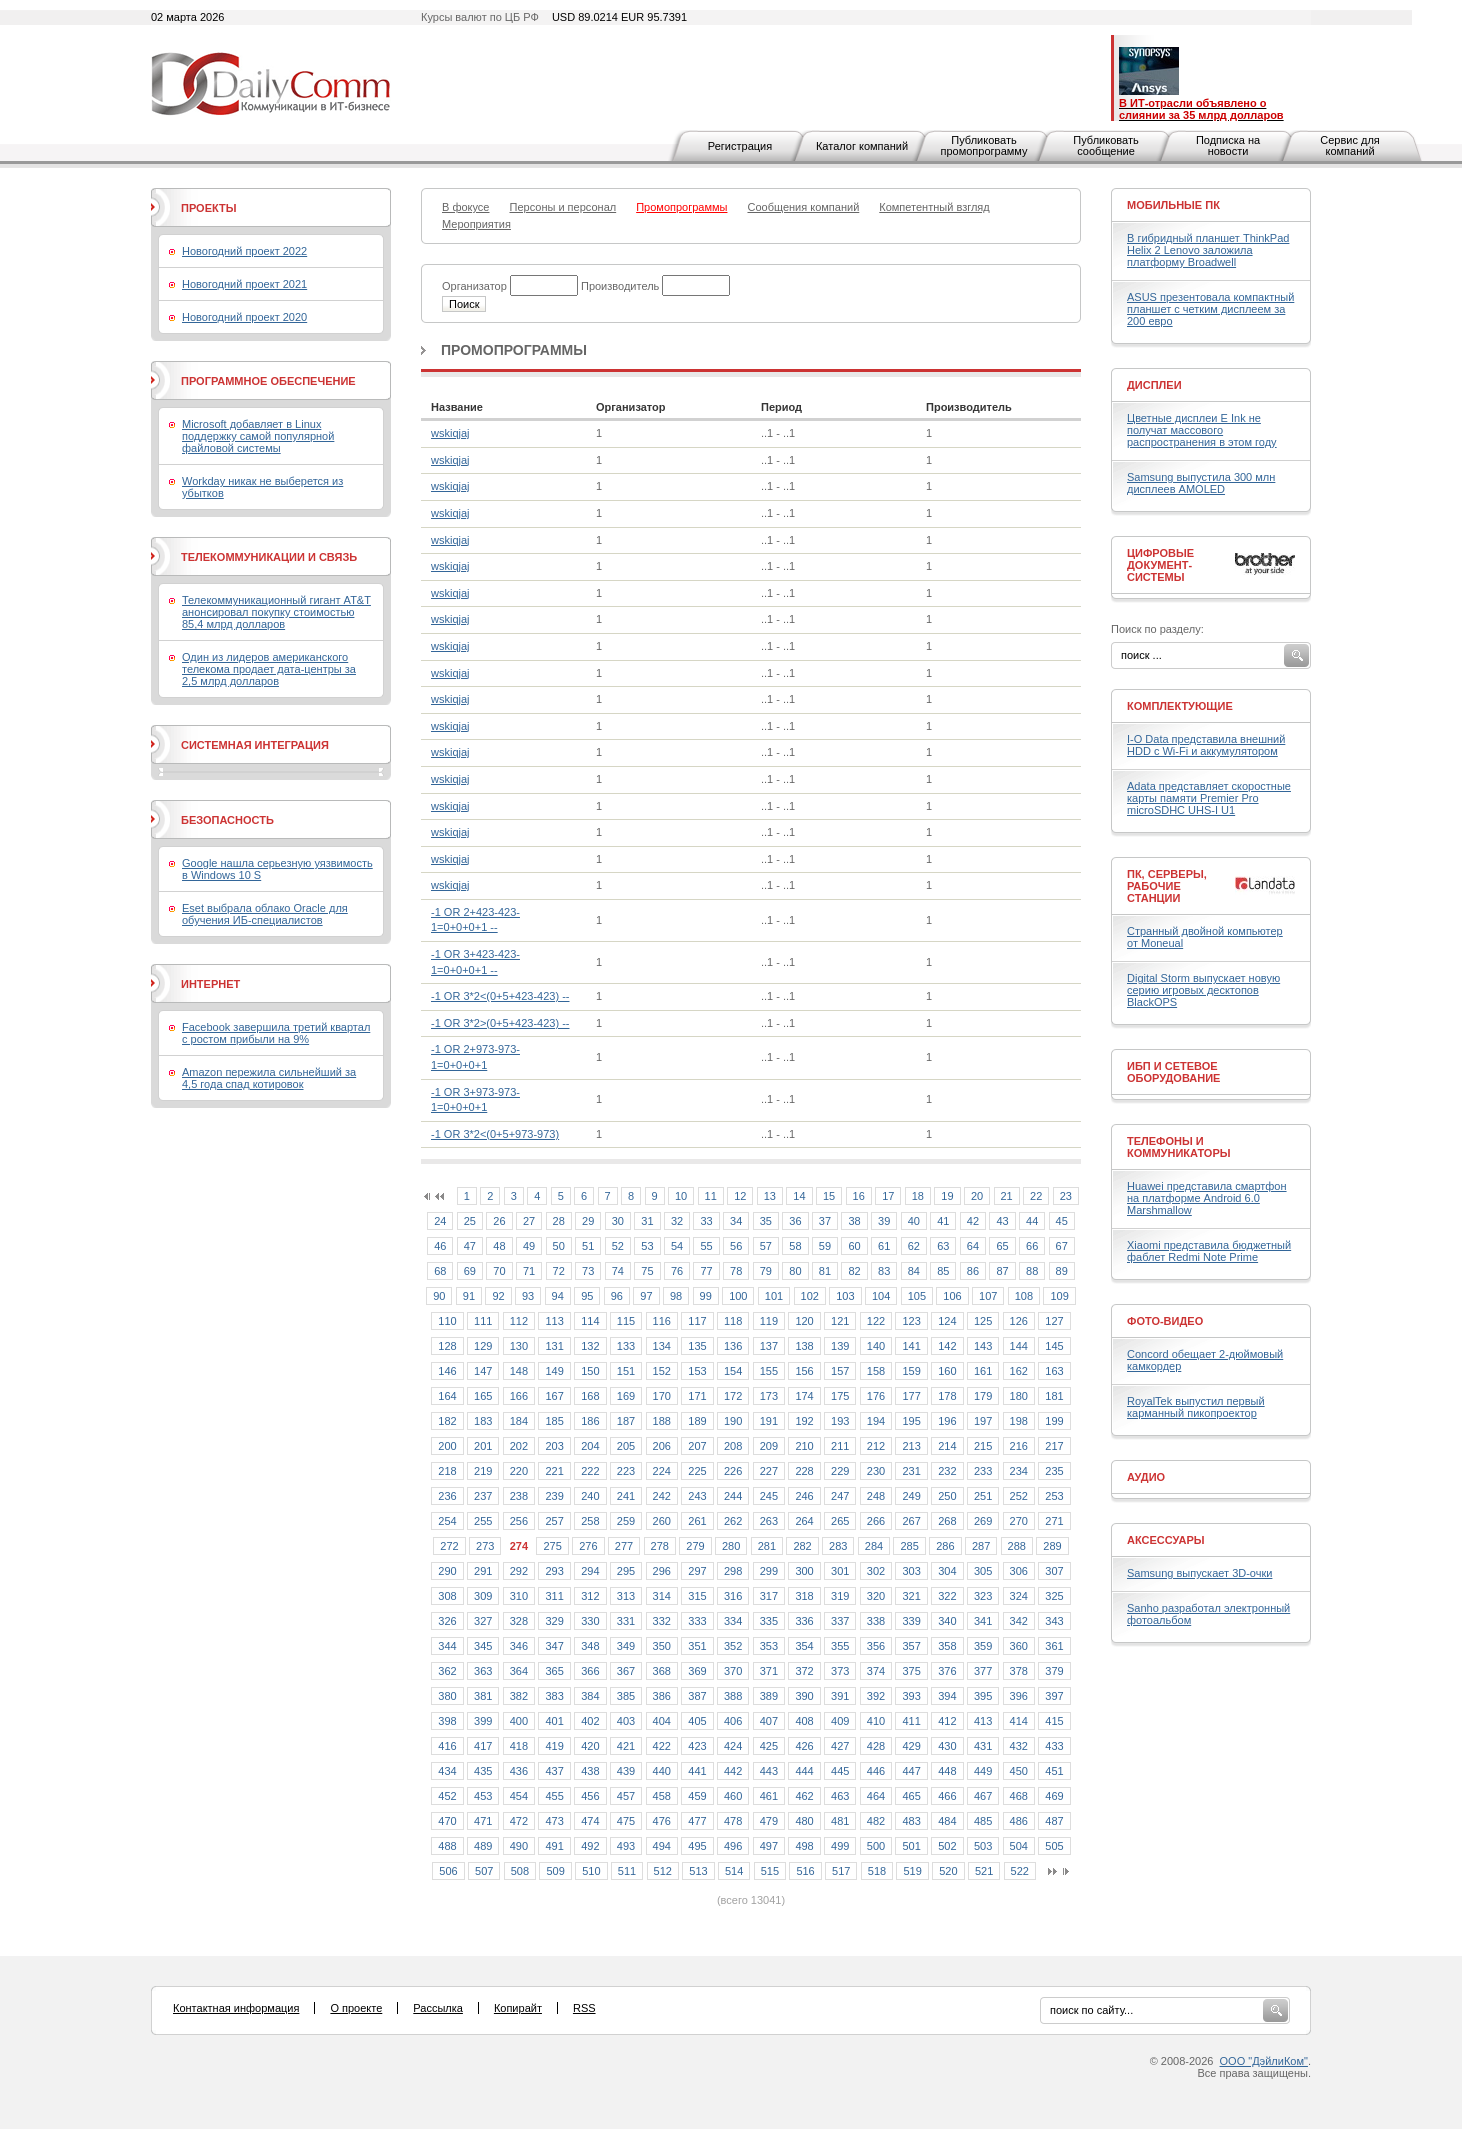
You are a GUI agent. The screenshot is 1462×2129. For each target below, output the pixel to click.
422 (662, 1746)
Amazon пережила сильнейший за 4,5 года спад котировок (269, 1078)
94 (558, 1296)
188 (662, 1421)
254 (447, 1521)
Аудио (1146, 1477)
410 (876, 1721)
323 (983, 1596)
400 (519, 1721)
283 (838, 1546)
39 (884, 1221)
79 (766, 1271)
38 (854, 1221)
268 (947, 1521)
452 (447, 1796)
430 (947, 1746)
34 (736, 1221)
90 (439, 1296)
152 (662, 1371)
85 (943, 1271)
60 (854, 1246)
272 (449, 1546)
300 (804, 1571)
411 (911, 1721)
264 (804, 1521)
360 (1019, 1646)
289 (1052, 1546)
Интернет (210, 984)
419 (554, 1746)
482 (876, 1821)
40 (914, 1221)
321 (911, 1596)
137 (769, 1346)
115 (626, 1321)
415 (1054, 1721)
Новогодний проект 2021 (244, 284)
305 (983, 1571)
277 (624, 1546)
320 (876, 1596)
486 (1019, 1821)
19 (947, 1196)
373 (840, 1671)
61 (884, 1246)
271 (1054, 1521)
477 (697, 1821)
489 (483, 1846)
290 (447, 1571)
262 (733, 1521)
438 (590, 1771)
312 (590, 1596)
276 (588, 1546)
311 (554, 1596)
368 (662, 1671)
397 (1054, 1696)
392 (876, 1696)
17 (888, 1196)
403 (626, 1721)
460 (733, 1796)
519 (912, 1871)
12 (740, 1196)
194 (876, 1421)
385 (626, 1696)
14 (799, 1196)
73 (588, 1271)
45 (1062, 1221)
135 (697, 1346)
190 (733, 1421)
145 (1054, 1346)
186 (590, 1421)
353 (769, 1646)
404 (662, 1721)
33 (706, 1221)
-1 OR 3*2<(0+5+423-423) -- (500, 996)
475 (626, 1821)
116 (662, 1321)
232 (947, 1471)
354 (804, 1646)
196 (947, 1421)
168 (590, 1396)
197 (983, 1421)
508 (520, 1871)
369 (697, 1671)
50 (559, 1246)
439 (626, 1771)
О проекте (356, 2008)
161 (983, 1371)
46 (440, 1246)
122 (876, 1321)
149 (554, 1371)
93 (528, 1296)
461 (769, 1796)
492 (590, 1846)
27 (529, 1221)
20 (977, 1196)
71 (529, 1271)
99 (706, 1296)
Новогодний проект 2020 (244, 317)
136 (733, 1346)
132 (590, 1346)
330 (590, 1621)
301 (840, 1571)
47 (470, 1246)
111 (483, 1321)
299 (769, 1571)
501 (911, 1846)
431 (983, 1746)
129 (483, 1346)
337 (840, 1621)
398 (447, 1721)
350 (662, 1646)
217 (1054, 1446)
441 (697, 1771)
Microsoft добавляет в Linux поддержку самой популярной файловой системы (258, 436)
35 (766, 1221)
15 (829, 1196)
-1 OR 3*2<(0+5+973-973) (495, 1134)
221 (554, 1471)
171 (697, 1396)
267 (911, 1521)
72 (559, 1271)
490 (519, 1846)
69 (470, 1271)
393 (911, 1696)
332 (662, 1621)
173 (769, 1396)
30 (618, 1221)
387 (697, 1696)
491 (554, 1846)
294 (590, 1571)
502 (947, 1846)
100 (738, 1296)
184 (519, 1421)
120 (804, 1321)
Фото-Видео (1165, 1321)
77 (706, 1271)
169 (626, 1396)
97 (646, 1296)
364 (519, 1671)
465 (911, 1796)
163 (1054, 1371)
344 (447, 1646)
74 (618, 1271)
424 (733, 1746)
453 (483, 1796)
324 (1019, 1596)
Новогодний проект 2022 (244, 251)
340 (947, 1621)
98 (676, 1296)
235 (1054, 1471)
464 (876, 1796)
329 (554, 1621)
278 (660, 1546)
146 (447, 1371)
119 (769, 1321)
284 (874, 1546)
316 (733, 1596)
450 (1019, 1771)
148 (519, 1371)
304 (947, 1571)
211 (840, 1446)
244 (733, 1496)
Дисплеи (1154, 385)
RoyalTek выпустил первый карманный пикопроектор (1196, 1407)
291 (483, 1571)
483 (911, 1821)
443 (769, 1771)
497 (769, 1846)
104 (881, 1296)
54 (677, 1246)
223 (626, 1471)
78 (736, 1271)
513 (698, 1871)
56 (736, 1246)
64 (973, 1246)
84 (914, 1271)
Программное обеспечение (268, 381)
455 (554, 1796)
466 (947, 1796)
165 (483, 1396)
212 (876, 1446)
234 (1019, 1471)
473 (554, 1821)
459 (697, 1796)
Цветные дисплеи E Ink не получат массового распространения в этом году (1202, 430)
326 (447, 1621)
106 (952, 1296)
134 (662, 1346)
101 (774, 1296)
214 (947, 1446)
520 (948, 1871)
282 (802, 1546)
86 (973, 1271)
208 (733, 1446)
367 (626, 1671)
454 (519, 1796)
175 (840, 1396)
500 (876, 1846)
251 (983, 1496)
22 (1036, 1196)
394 (947, 1696)
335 (769, 1621)
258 (590, 1521)
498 (804, 1846)
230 (876, 1471)
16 (859, 1196)
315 (697, 1596)
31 (647, 1221)
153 (697, 1371)
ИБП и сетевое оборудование (1173, 1072)
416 (447, 1746)
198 (1019, 1421)
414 (1019, 1721)
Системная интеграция (255, 745)
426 (804, 1746)
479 (769, 1821)
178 (947, 1396)
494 (662, 1846)
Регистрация (740, 146)
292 (519, 1571)
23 (1066, 1196)
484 (947, 1821)
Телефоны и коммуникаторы (1179, 1147)
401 (554, 1721)
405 (697, 1721)
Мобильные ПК (1173, 205)
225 (697, 1471)
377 (983, 1671)
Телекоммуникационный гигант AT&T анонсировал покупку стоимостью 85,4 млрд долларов (276, 612)
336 (804, 1621)
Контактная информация (236, 2008)
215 (983, 1446)
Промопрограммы (514, 350)
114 (590, 1321)
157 (840, 1371)
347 (554, 1646)
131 (554, 1346)
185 (554, 1421)
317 (769, 1596)
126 (1019, 1321)
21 (1007, 1196)
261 (697, 1521)
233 (983, 1471)
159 (911, 1371)
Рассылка (438, 2008)
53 (647, 1246)
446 (876, 1771)
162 (1019, 1371)
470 (447, 1821)
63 (943, 1246)
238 (519, 1496)
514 (734, 1871)
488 (447, 1846)
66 (1032, 1246)
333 (697, 1621)
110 (447, 1321)
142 (947, 1346)
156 (804, 1371)
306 (1019, 1571)
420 (590, 1746)
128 (447, 1346)
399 (483, 1721)
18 (918, 1196)
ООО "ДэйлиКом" (1264, 2061)
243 (697, 1496)
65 (1002, 1246)
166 (519, 1396)
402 (590, 1721)
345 (483, 1646)
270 (1019, 1521)
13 (770, 1196)
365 (554, 1671)
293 (554, 1571)
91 (469, 1296)
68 (440, 1271)
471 (483, 1821)
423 (697, 1746)
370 (733, 1671)
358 (947, 1646)
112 (519, 1321)
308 (447, 1596)
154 (733, 1371)
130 (519, 1346)
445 (840, 1771)
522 (1020, 1871)
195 (911, 1421)
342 (1019, 1621)
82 (854, 1271)
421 (626, 1746)
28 (559, 1221)
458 (662, 1796)
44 (1032, 1221)
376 (947, 1671)
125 (983, 1321)
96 (617, 1296)
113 (554, 1321)
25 (470, 1221)
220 (519, 1471)
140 (876, 1346)
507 (484, 1871)
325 (1054, 1596)
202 (519, 1446)
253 (1054, 1496)
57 (766, 1246)
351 (697, 1646)
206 (662, 1446)
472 (519, 1821)
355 (840, 1646)
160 (947, 1371)
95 (587, 1296)
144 (1019, 1346)
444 (804, 1771)
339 (911, 1621)
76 (677, 1271)
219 (483, 1471)
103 (845, 1296)
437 (554, 1771)
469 (1054, 1796)
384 (590, 1696)
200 (447, 1446)
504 (1019, 1846)
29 (588, 1221)
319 (840, 1596)
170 (662, 1396)
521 (984, 1871)
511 (627, 1871)
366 (590, 1671)
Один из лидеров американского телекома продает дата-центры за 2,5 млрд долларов (269, 669)
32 (677, 1221)
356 (876, 1646)
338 (876, 1621)
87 (1002, 1271)
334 (733, 1621)
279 (695, 1546)
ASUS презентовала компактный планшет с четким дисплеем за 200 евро (1210, 309)
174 (804, 1396)
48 (499, 1246)
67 (1062, 1246)
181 (1054, 1396)
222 (590, 1471)
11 (711, 1196)
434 (447, 1771)
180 (1019, 1396)
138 (804, 1346)
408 (804, 1721)
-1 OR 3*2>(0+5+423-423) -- (500, 1023)
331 (626, 1621)
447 (911, 1771)
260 (662, 1521)
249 (911, 1496)
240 (590, 1496)
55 (706, 1246)
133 (626, 1346)
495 (697, 1846)
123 (911, 1321)
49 (529, 1246)
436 (519, 1771)
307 (1054, 1571)
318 (804, 1596)
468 (1019, 1796)
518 (877, 1871)
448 (947, 1771)
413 (983, 1721)
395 (983, 1696)
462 (804, 1796)
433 (1054, 1746)
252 (1019, 1496)
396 (1019, 1696)
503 (983, 1846)
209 (769, 1446)
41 (943, 1221)
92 (498, 1296)
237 (483, 1496)
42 (973, 1221)
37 (825, 1221)
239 (554, 1496)
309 (483, 1596)
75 (647, 1271)
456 (590, 1796)
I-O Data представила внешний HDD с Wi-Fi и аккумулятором (1206, 745)
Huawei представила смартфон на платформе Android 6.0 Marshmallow (1207, 1198)
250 (947, 1496)
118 (733, 1321)
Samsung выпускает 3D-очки (1199, 1573)
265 (840, 1521)
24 (440, 1221)
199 (1054, 1421)
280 (731, 1546)
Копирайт (518, 2008)
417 (483, 1746)
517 (841, 1871)
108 (1024, 1296)
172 (733, 1396)
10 (681, 1196)
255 (483, 1521)
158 (876, 1371)
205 (626, 1446)
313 (626, 1596)
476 (662, 1821)
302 (876, 1571)
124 (947, 1321)
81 (825, 1271)
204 (590, 1446)
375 (911, 1671)
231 (911, 1471)
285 (909, 1546)
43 (1002, 1221)
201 (483, 1446)
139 (840, 1346)
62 (914, 1246)
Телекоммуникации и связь (269, 557)
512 (663, 1871)
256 (519, 1521)
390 (804, 1696)
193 (840, 1421)
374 (876, 1671)
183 (483, 1421)
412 (947, 1721)
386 (662, 1696)
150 (590, 1371)
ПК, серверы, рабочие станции (1167, 886)
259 (626, 1521)
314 (662, 1596)
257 (554, 1521)
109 (1059, 1296)
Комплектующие (1180, 706)
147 (483, 1371)
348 (590, 1646)
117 (697, 1321)
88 (1032, 1271)
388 (733, 1696)
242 (662, 1496)
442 (733, 1771)
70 (499, 1271)
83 (884, 1271)
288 (1017, 1546)
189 (697, 1421)
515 (770, 1871)
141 (911, 1346)
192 (804, 1421)
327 (483, 1621)
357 (911, 1646)
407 (769, 1721)
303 (911, 1571)
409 (840, 1721)
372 (804, 1671)
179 (983, 1396)
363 (483, 1671)
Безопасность (227, 820)
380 (447, 1696)
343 (1054, 1621)
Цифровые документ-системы (1160, 565)
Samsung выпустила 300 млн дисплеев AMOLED (1201, 483)
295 (626, 1571)
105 (917, 1296)
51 (588, 1246)
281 (767, 1546)
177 (911, 1396)
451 (1054, 1771)
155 (769, 1371)
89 (1062, 1271)
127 (1054, 1321)
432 (1019, 1746)
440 (662, 1771)
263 (769, 1521)
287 (981, 1546)
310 (519, 1596)
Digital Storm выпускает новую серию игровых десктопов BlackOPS (1203, 990)
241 (626, 1496)
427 (840, 1746)
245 (769, 1496)
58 (795, 1246)
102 (810, 1296)
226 (733, 1471)
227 (769, 1471)
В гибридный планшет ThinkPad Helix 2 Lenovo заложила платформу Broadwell (1208, 250)
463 (840, 1796)
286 (945, 1546)
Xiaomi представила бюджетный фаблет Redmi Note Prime (1209, 1251)
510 (591, 1871)
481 (840, 1821)
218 (447, 1471)
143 (983, 1346)
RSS (584, 2008)
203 (554, 1446)
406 (733, 1721)
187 (626, 1421)
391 (840, 1696)
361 (1054, 1646)
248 (876, 1496)
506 (448, 1871)
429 (911, 1746)
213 (911, 1446)
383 (554, 1696)
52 (618, 1246)
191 (769, 1421)
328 (519, 1621)
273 (485, 1546)
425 (769, 1746)
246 (804, 1496)
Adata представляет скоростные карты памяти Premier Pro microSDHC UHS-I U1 (1209, 798)
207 (697, 1446)
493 (626, 1846)
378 (1019, 1671)
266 (876, 1521)
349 (626, 1646)
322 (947, 1596)
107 (988, 1296)
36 (795, 1221)
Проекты (208, 208)
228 (804, 1471)
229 (840, 1471)
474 (590, 1821)
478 (733, 1821)
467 (983, 1796)
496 (733, 1846)
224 (662, 1471)
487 (1054, 1821)
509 (555, 1871)
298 (733, 1571)
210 (804, 1446)
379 (1054, 1671)
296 (662, 1571)
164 (447, 1396)
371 (769, 1671)
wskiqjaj (450, 433)
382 (519, 1696)
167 (554, 1396)
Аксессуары (1166, 1540)
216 (1019, 1446)
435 (483, 1771)
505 (1054, 1846)
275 (552, 1546)
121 (840, 1321)
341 (983, 1621)
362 (447, 1671)
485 (983, 1821)
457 (626, 1796)
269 (983, 1521)
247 (840, 1496)
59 (825, 1246)
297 (697, 1571)
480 (804, 1821)
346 (519, 1646)
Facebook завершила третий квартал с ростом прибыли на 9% (276, 1033)
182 (447, 1421)
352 (733, 1646)
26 (499, 1221)
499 (840, 1846)
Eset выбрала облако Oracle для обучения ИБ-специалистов (265, 914)
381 (483, 1696)
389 (769, 1696)
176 (876, 1396)
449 (983, 1771)
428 (876, 1746)
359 (983, 1646)
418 (519, 1746)
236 (447, 1496)
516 (805, 1871)
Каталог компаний (862, 146)
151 (626, 1371)
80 (795, 1271)
